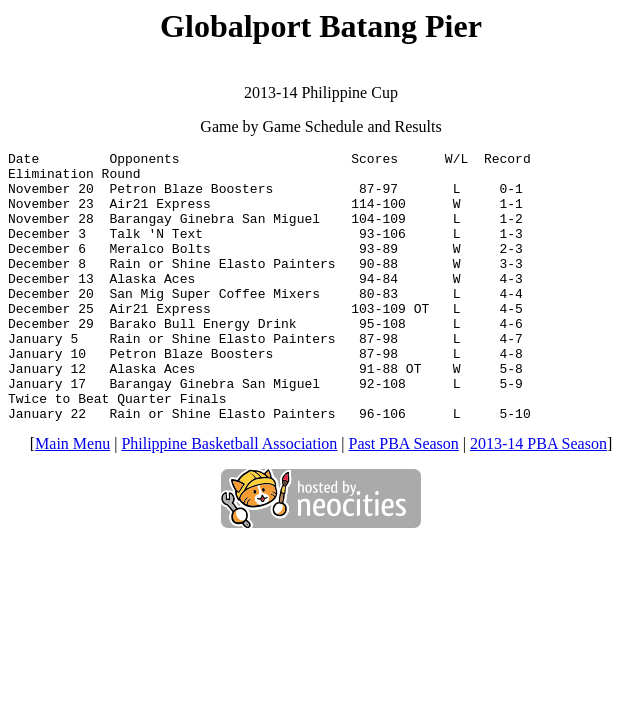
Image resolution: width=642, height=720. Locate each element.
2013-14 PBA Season (538, 497)
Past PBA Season (404, 497)
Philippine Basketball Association (229, 497)
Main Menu (72, 497)
